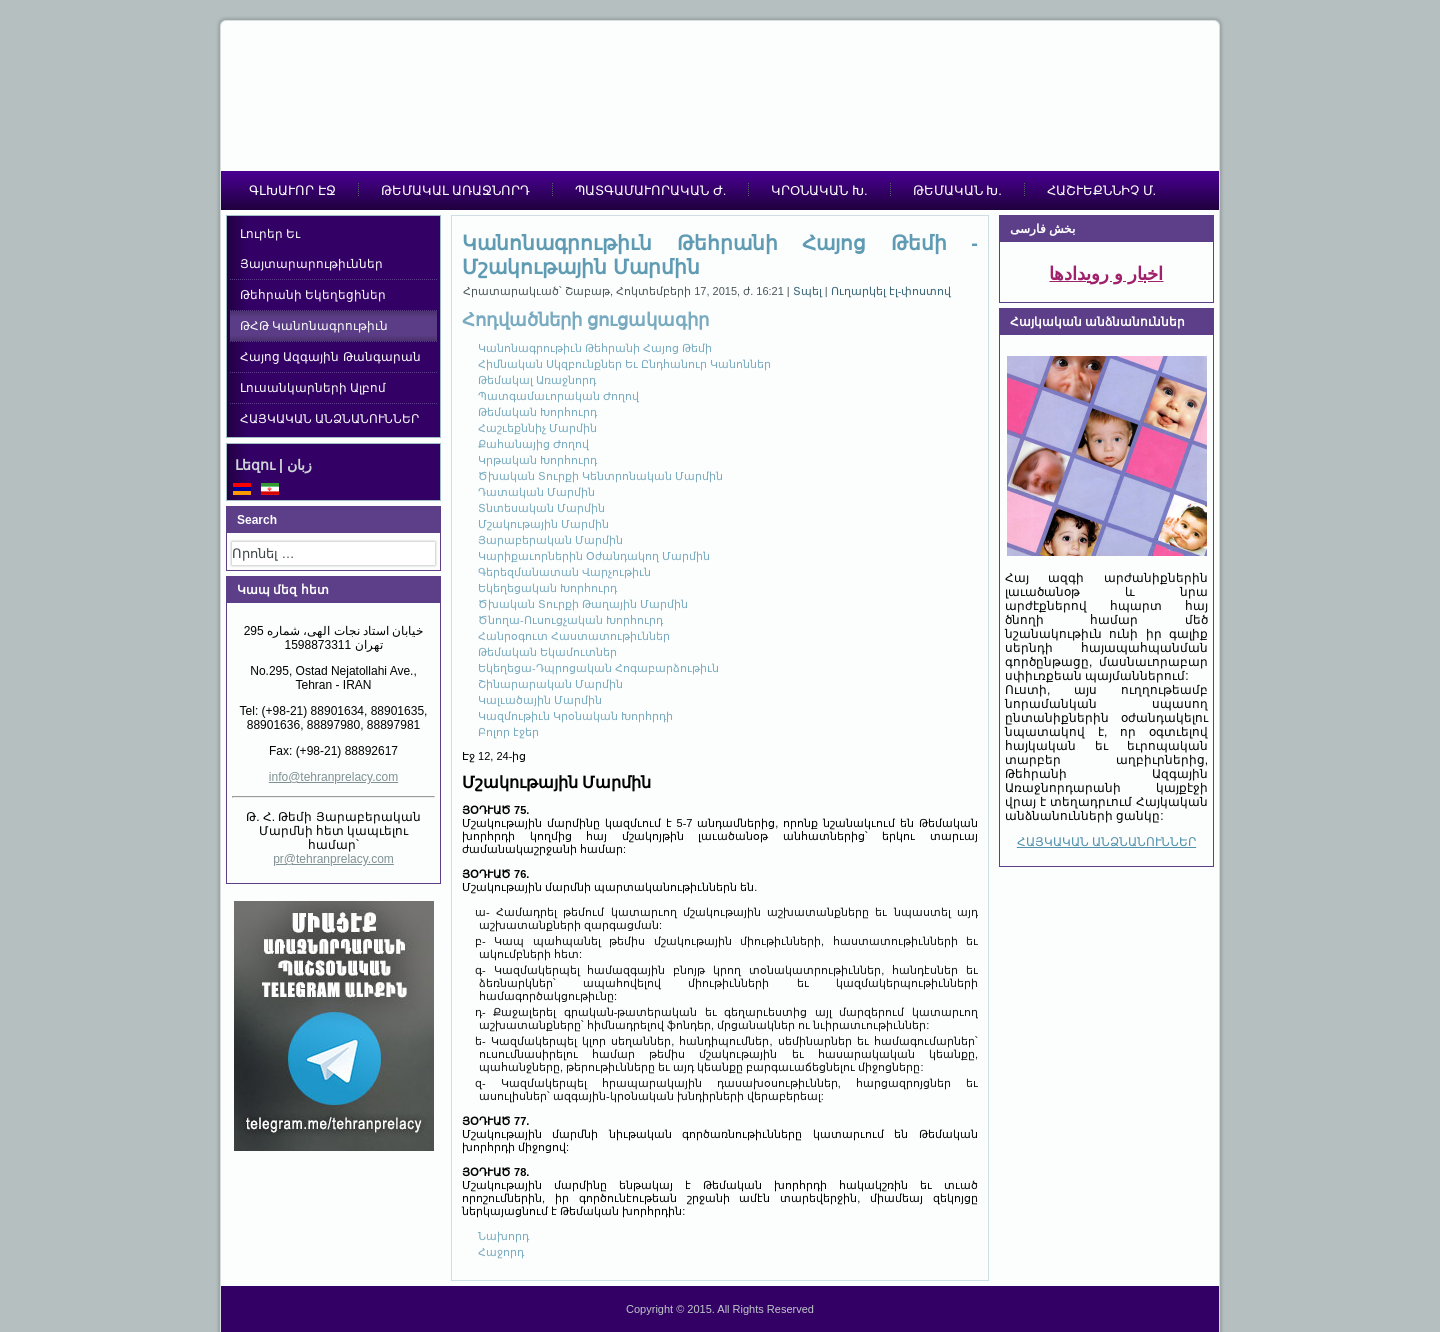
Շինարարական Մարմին (550, 684)
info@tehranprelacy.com (333, 777)
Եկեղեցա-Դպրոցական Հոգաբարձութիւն (598, 668)
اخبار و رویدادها (1106, 274)
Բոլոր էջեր (508, 732)
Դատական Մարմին (536, 492)
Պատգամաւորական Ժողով (558, 396)
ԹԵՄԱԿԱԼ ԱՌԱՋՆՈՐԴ (456, 190)
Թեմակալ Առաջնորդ (537, 380)
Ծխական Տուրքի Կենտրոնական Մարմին (600, 476)
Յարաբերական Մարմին (550, 540)
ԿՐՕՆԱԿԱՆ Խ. (819, 190)
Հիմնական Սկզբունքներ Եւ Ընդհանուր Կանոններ (624, 364)
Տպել (809, 291)
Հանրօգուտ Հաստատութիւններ (574, 636)
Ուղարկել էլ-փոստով (891, 291)
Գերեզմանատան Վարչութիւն (564, 572)
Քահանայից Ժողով (533, 444)
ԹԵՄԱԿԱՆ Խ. (957, 190)
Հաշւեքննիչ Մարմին (537, 428)
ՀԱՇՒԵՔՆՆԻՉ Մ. (1101, 190)
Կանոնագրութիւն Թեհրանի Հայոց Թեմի (595, 348)
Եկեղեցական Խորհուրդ (547, 588)
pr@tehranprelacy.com (333, 859)
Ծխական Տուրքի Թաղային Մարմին (583, 604)
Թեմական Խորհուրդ (537, 412)
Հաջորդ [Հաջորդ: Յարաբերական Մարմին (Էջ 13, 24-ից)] (501, 1252)
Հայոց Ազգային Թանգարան (330, 357)
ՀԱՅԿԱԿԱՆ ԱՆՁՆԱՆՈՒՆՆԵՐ (329, 419)
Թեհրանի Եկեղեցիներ (313, 295)
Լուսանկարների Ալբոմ (313, 388)
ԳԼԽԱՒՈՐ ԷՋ (292, 190)
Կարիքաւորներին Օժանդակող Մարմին (594, 556)
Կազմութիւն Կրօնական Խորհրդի (575, 716)
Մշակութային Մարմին (543, 524)
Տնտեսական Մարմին (541, 508)
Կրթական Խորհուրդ (537, 460)
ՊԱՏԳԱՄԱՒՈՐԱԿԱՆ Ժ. (650, 190)
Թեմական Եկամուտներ (547, 652)
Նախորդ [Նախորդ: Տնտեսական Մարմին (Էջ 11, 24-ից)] (503, 1236)
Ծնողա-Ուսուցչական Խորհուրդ (570, 620)
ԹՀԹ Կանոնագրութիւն (314, 326)
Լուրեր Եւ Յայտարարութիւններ (311, 249)
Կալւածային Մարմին (540, 700)
